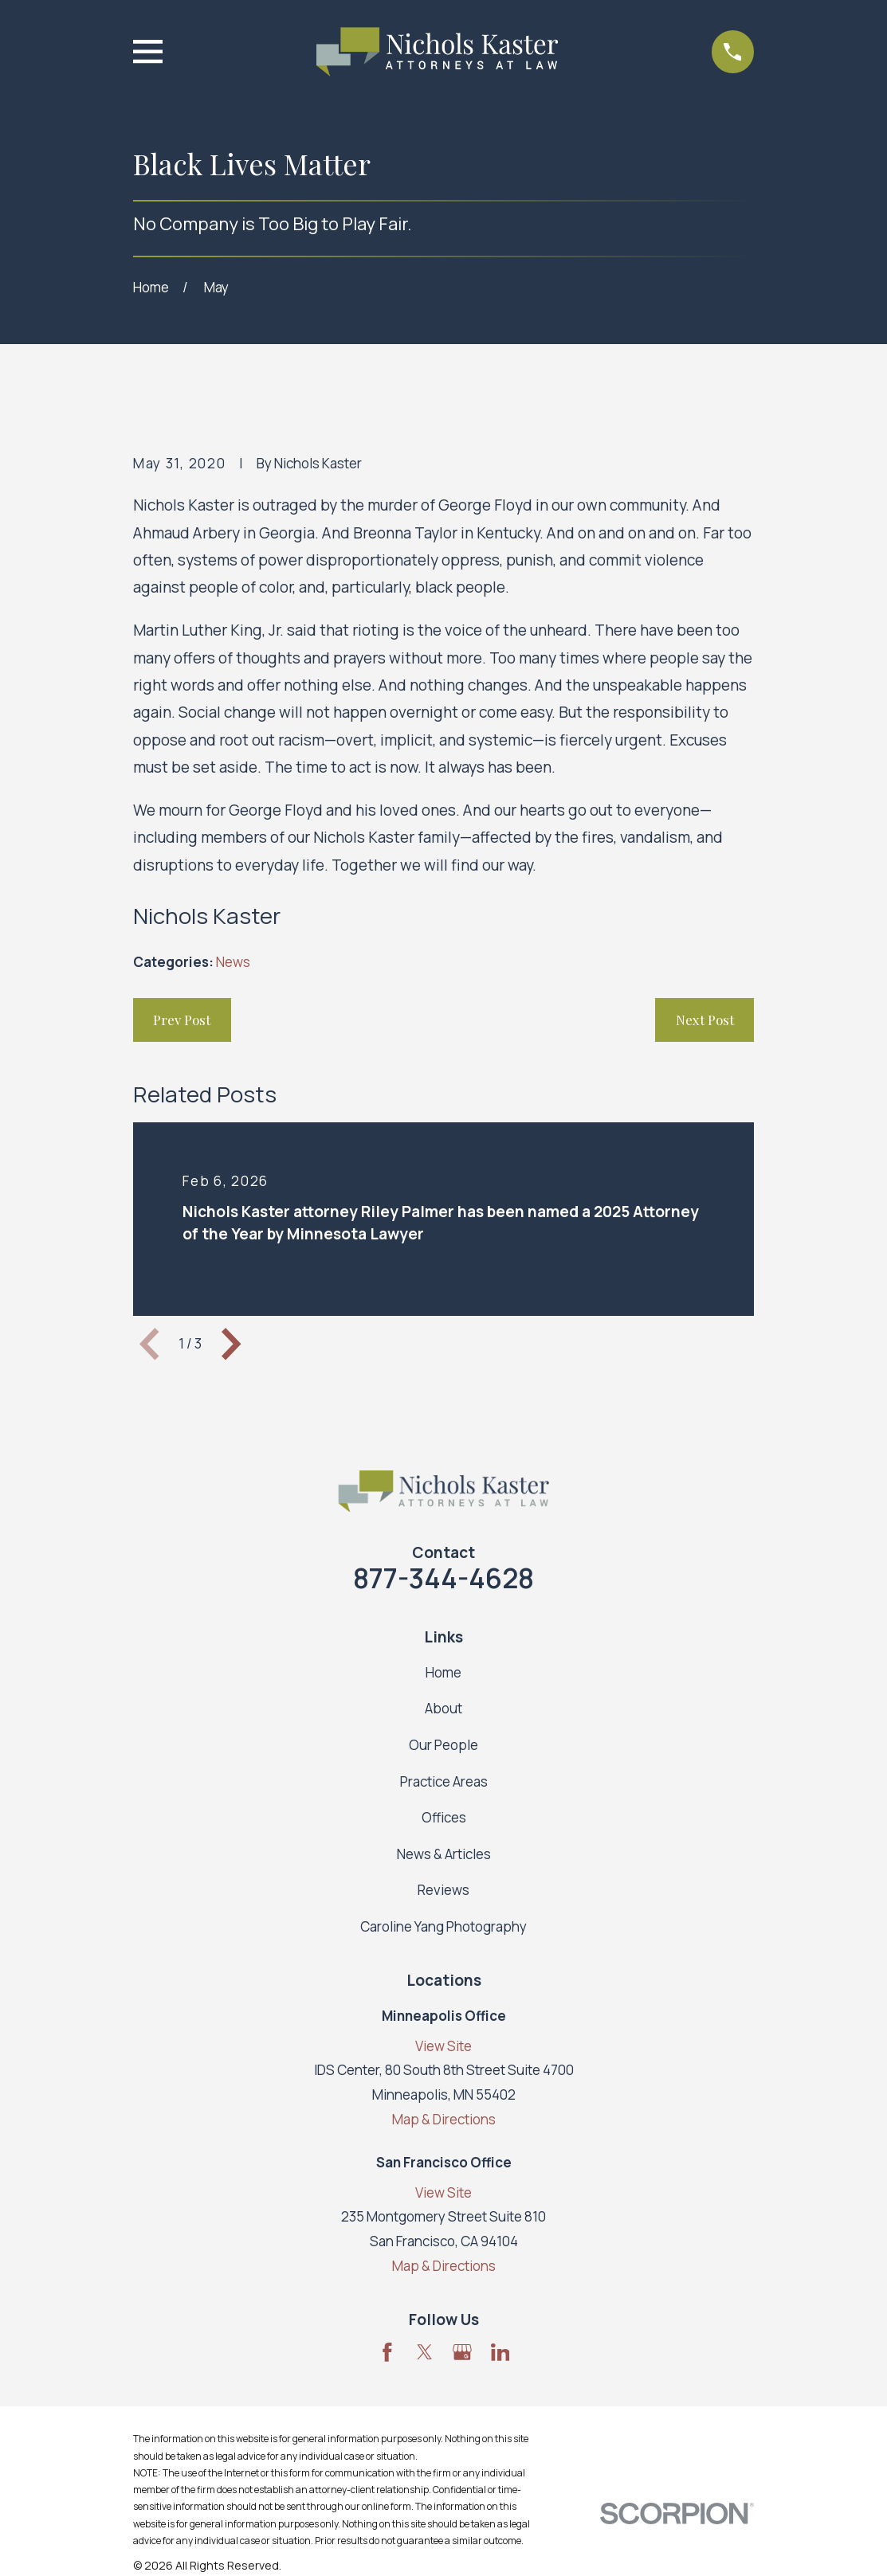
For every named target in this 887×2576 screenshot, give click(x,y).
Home (443, 1672)
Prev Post (181, 1019)
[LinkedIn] (500, 2352)
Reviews (443, 1890)
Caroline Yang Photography (443, 1926)
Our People (443, 1745)
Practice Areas (444, 1781)
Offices (444, 1817)
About (443, 1708)
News (233, 962)
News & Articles (444, 1854)
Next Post (705, 1019)
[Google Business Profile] (462, 2352)
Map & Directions (444, 2119)
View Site (443, 2046)
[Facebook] (387, 2352)
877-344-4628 (443, 1578)
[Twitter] (424, 2352)
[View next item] (231, 1344)
